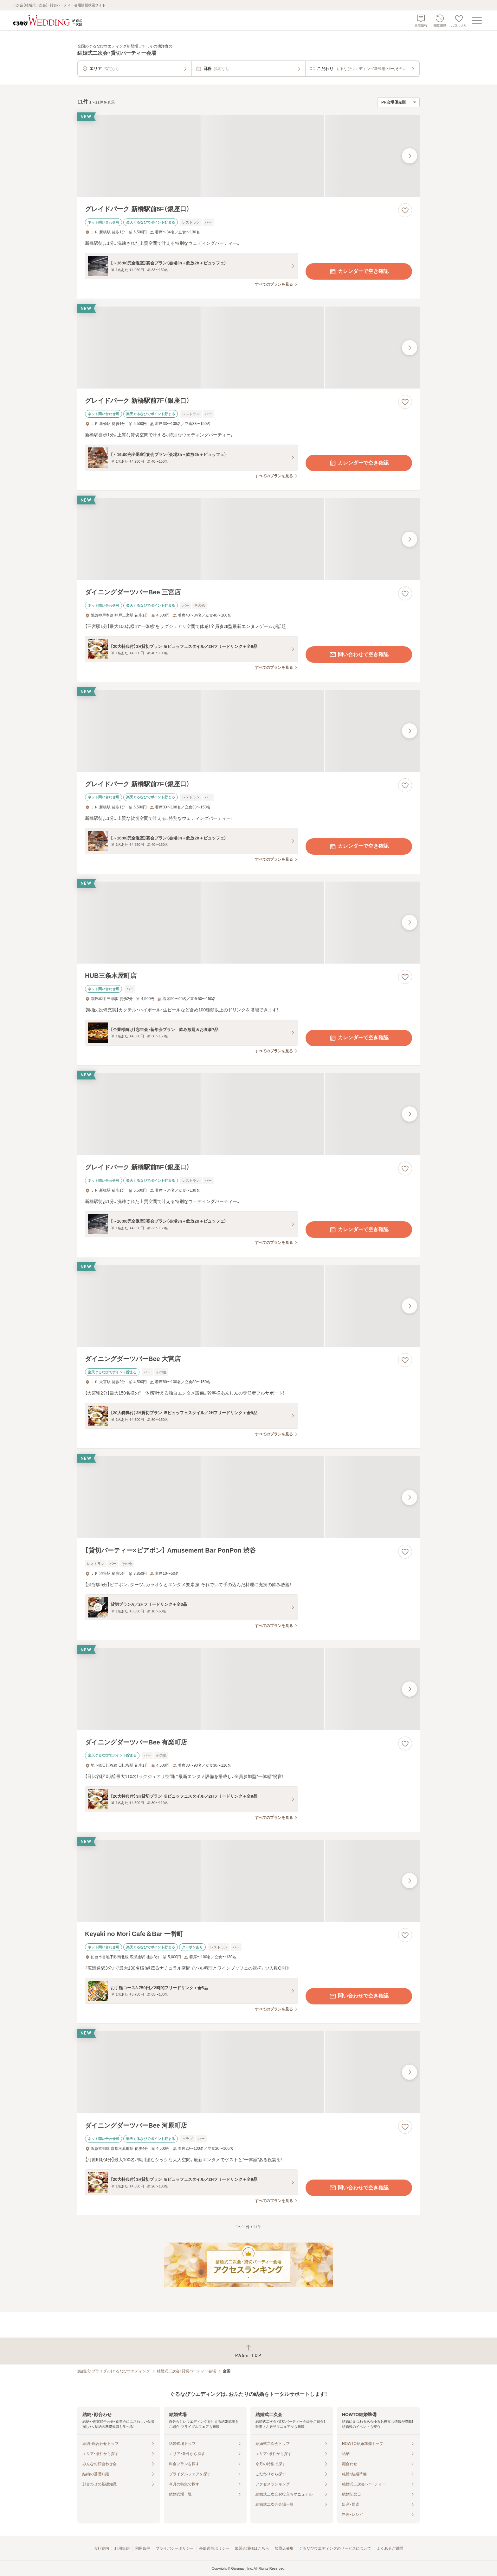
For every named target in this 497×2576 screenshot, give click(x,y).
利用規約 (122, 2548)
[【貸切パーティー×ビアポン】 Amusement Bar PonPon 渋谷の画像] (248, 1497)
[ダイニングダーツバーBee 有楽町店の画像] (248, 1689)
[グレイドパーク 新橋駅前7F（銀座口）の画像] (248, 348)
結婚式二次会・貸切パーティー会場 (186, 2371)
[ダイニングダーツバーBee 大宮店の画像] (248, 1306)
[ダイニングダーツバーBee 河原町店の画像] (248, 2072)
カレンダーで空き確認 (359, 271)
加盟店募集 (284, 2548)
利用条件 (142, 2548)
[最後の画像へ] (409, 155)
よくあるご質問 (390, 2548)
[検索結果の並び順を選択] (398, 102)
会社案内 (101, 2548)
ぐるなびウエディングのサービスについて (335, 2548)
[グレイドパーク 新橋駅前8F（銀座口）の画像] (248, 156)
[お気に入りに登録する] (405, 210)
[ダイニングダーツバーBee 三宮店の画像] (248, 539)
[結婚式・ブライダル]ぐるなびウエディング (113, 2371)
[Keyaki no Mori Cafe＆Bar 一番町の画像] (248, 1881)
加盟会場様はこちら (252, 2548)
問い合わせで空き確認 (359, 654)
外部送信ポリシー (214, 2548)
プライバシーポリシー (175, 2548)
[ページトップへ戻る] (248, 2351)
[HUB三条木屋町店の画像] (248, 923)
